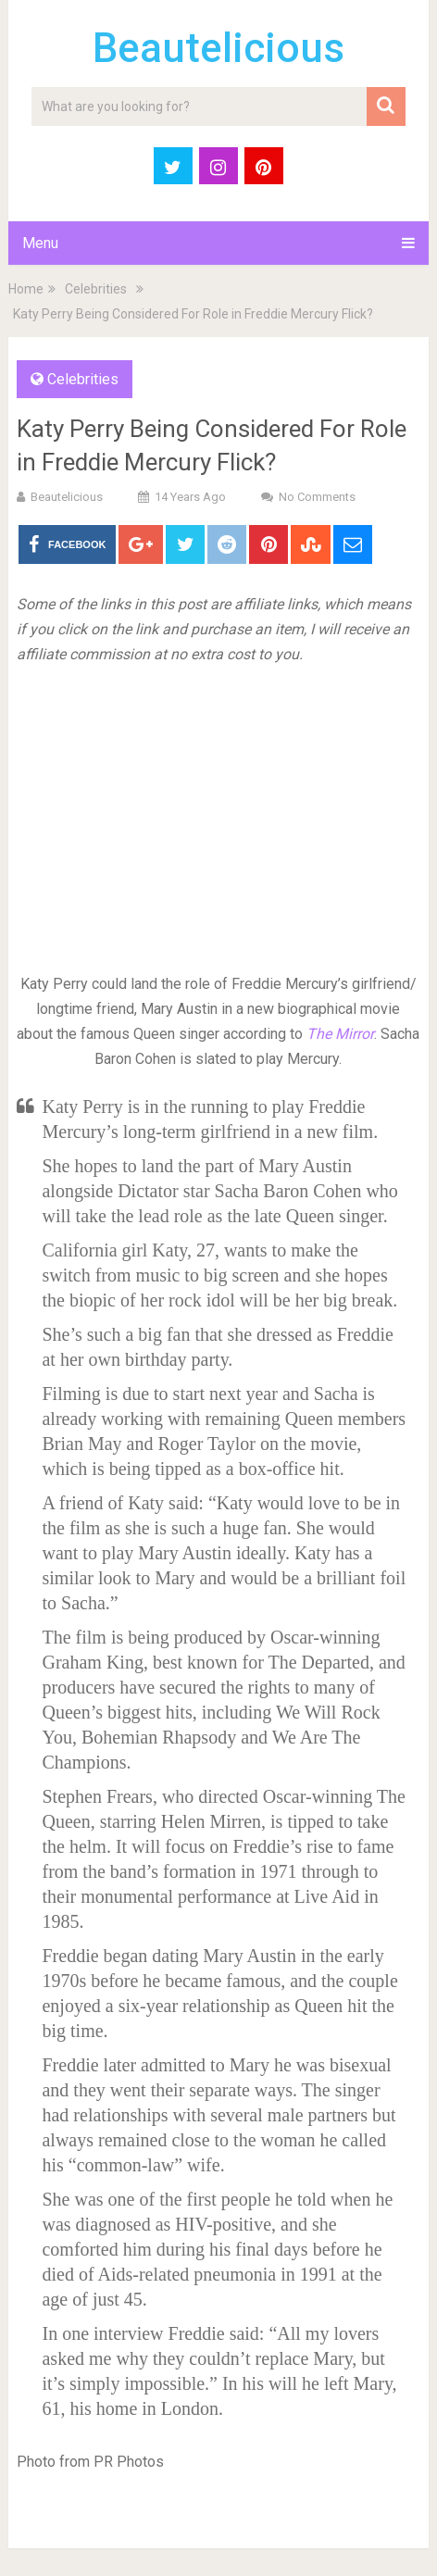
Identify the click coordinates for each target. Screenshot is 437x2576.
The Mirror (340, 1034)
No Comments (317, 497)
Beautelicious (218, 48)
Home (26, 288)
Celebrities (96, 288)
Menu (40, 243)
